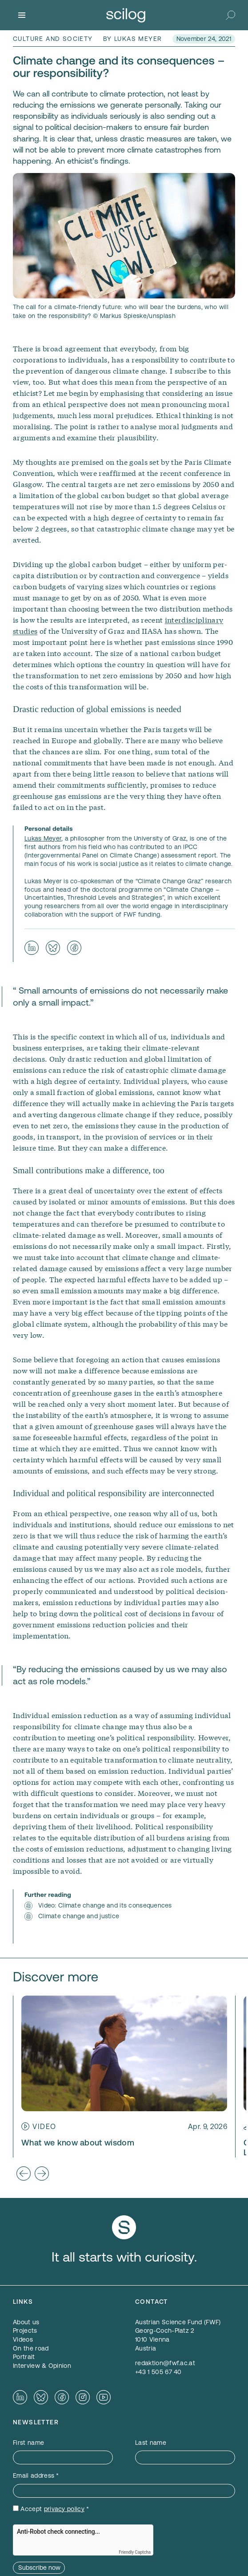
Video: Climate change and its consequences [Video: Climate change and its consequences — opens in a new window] (105, 1905)
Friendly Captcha (135, 2552)
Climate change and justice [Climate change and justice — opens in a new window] (78, 1916)
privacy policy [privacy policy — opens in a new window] (64, 2508)
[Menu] (21, 15)
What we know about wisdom (77, 2142)
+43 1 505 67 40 (158, 2371)
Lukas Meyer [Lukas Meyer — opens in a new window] (42, 838)
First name (28, 2442)
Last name (150, 2442)
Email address (36, 2475)
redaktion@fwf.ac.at (165, 2363)
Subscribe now (39, 2567)
